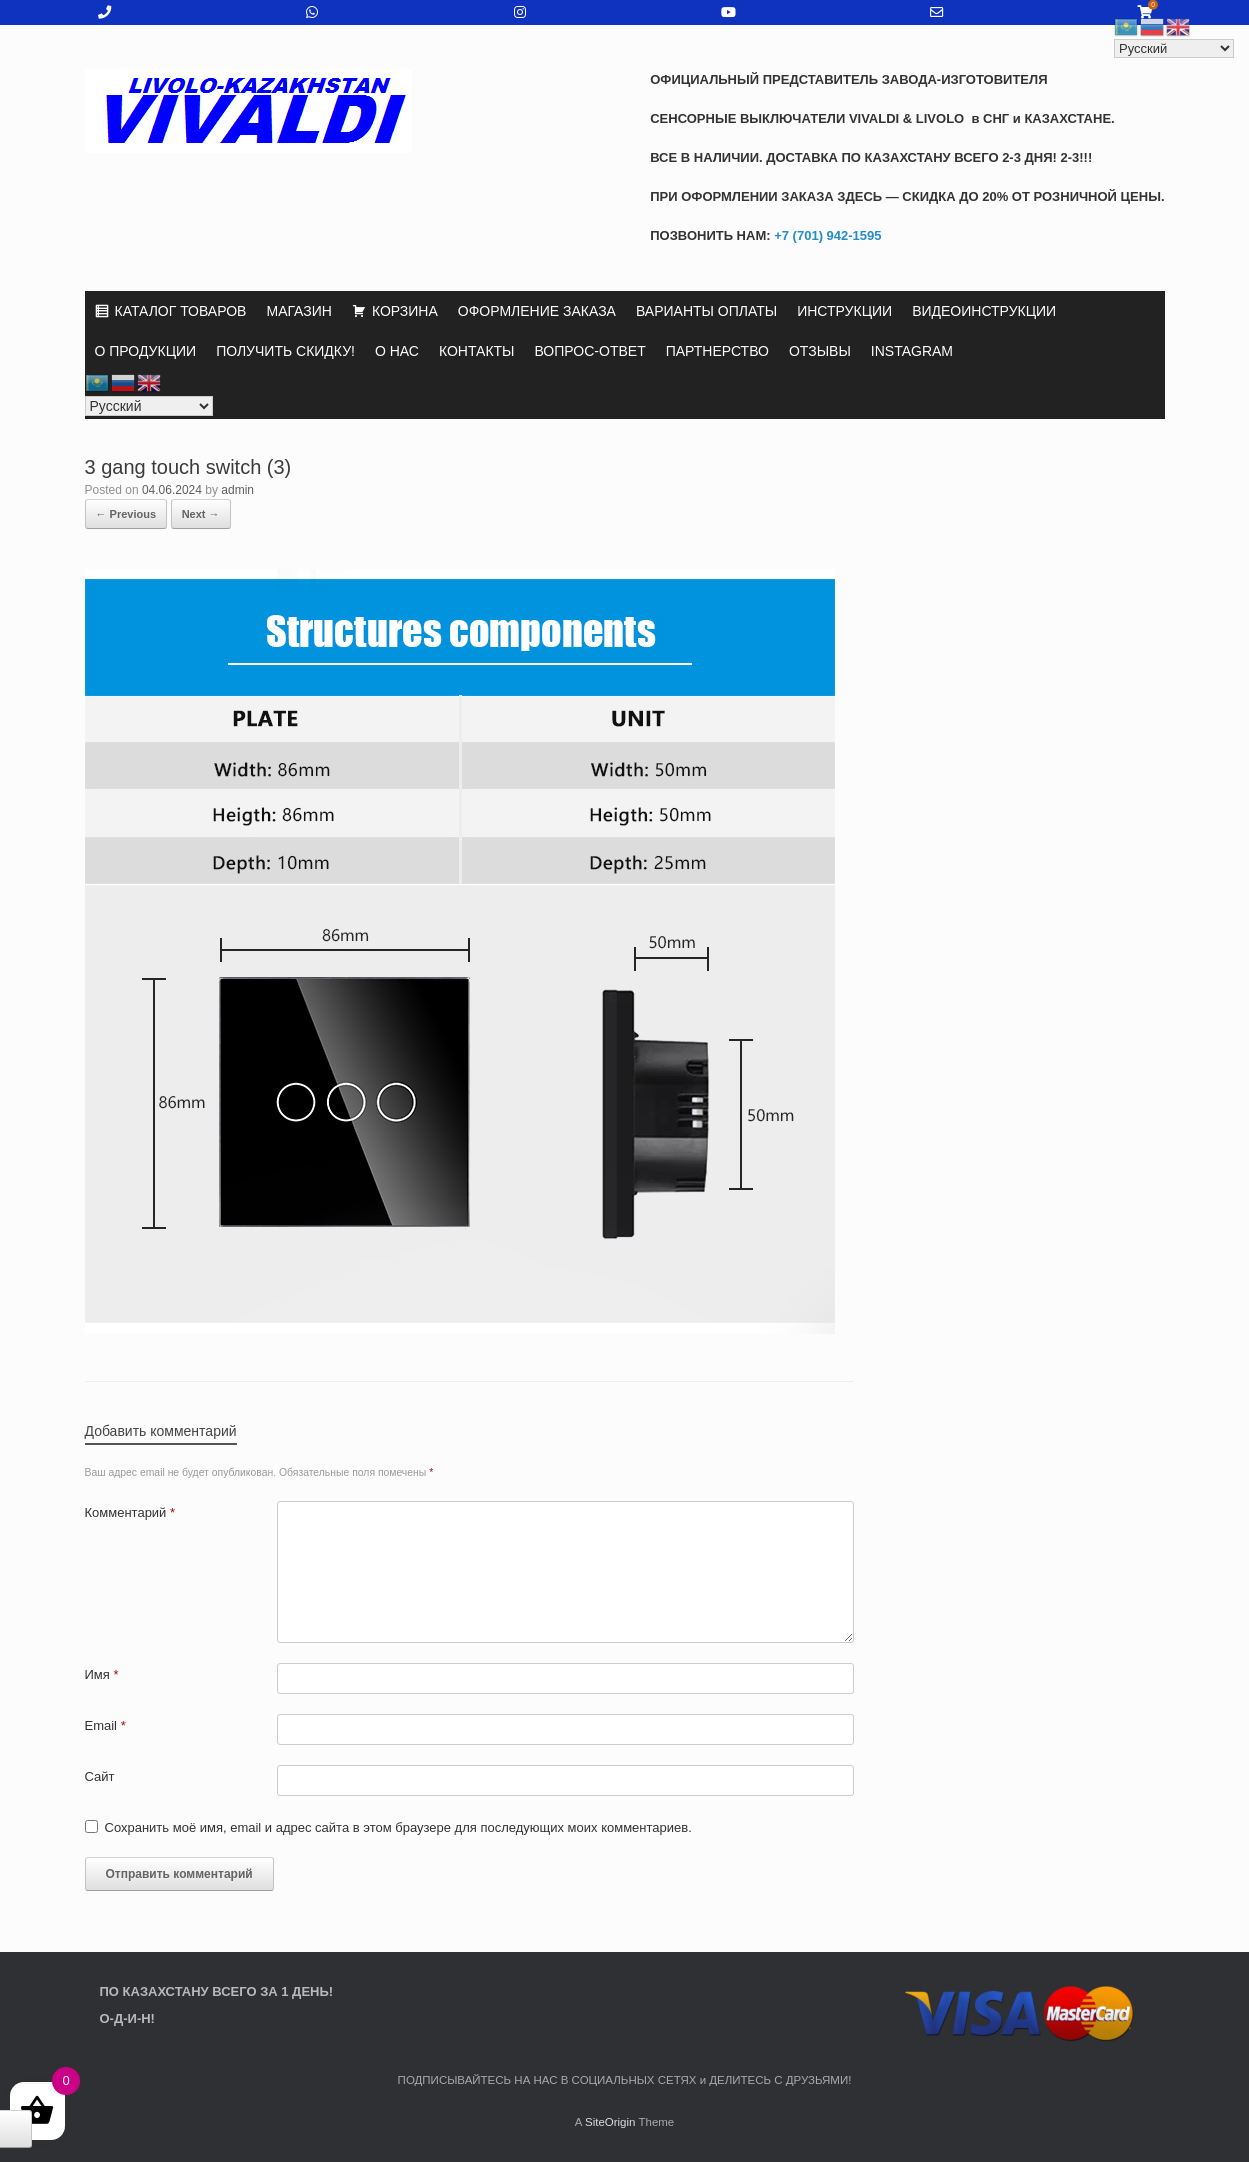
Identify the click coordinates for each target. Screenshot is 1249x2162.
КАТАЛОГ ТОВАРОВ (181, 311)
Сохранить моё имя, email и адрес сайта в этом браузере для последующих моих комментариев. (398, 1827)
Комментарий (130, 1512)
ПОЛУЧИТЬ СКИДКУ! (285, 351)
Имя (102, 1674)
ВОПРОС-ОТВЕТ (590, 351)
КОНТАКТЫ (477, 351)
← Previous (126, 514)
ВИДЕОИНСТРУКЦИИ (984, 311)
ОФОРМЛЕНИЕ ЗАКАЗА (537, 311)
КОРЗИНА (405, 311)
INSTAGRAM (912, 351)
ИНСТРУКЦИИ (844, 311)
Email (105, 1725)
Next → (201, 514)
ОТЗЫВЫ (820, 351)
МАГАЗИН (298, 311)
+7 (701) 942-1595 (826, 235)
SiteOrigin (610, 2122)
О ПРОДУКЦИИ (146, 351)
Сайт (100, 1776)
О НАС (397, 351)
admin (237, 490)
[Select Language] (149, 406)
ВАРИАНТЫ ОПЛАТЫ (706, 311)
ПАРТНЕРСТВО (717, 351)
